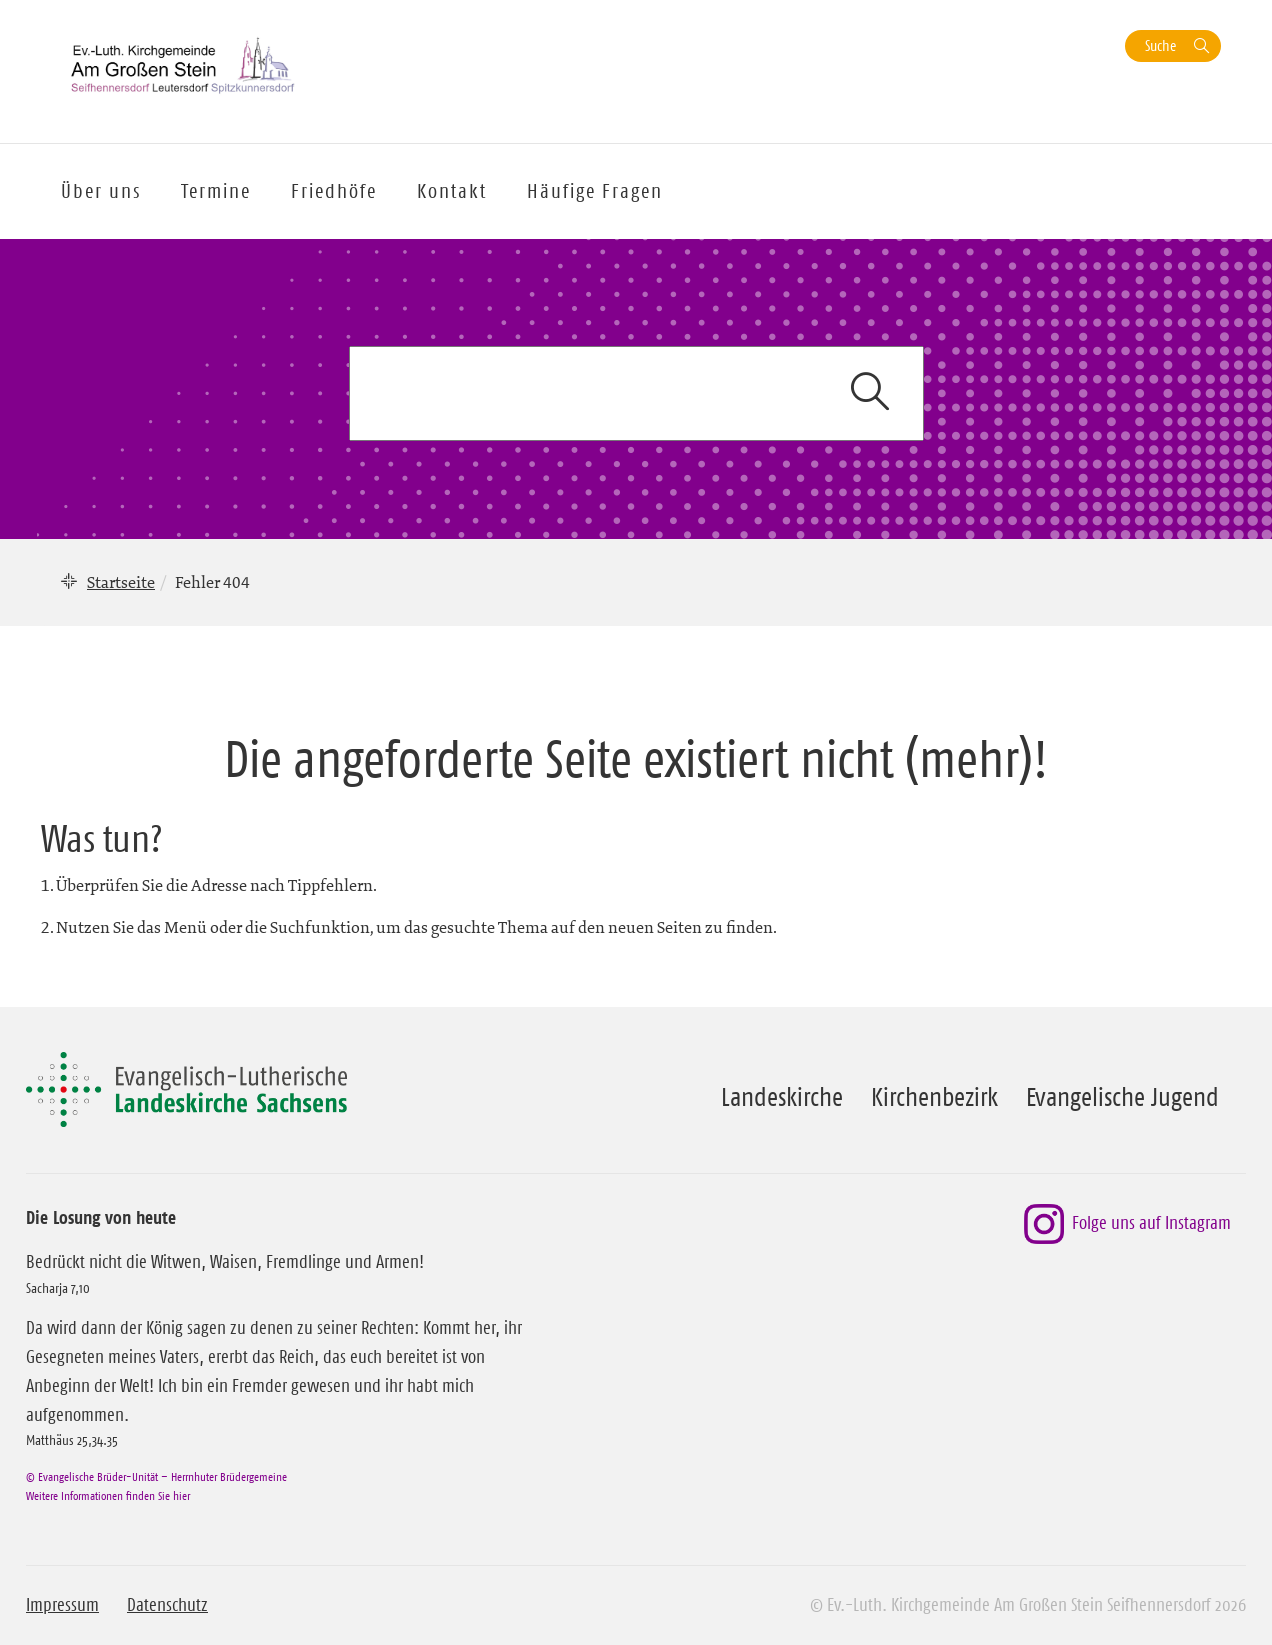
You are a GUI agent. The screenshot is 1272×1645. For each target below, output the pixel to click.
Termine (216, 191)
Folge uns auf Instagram (1127, 1224)
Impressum (62, 1605)
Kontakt (452, 191)
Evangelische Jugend (1122, 1097)
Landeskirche (782, 1097)
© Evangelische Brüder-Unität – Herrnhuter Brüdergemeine (156, 1476)
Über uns (101, 191)
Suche (1160, 45)
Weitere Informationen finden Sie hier (108, 1495)
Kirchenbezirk (934, 1097)
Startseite (121, 582)
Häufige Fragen (595, 191)
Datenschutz (167, 1605)
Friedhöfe (334, 191)
